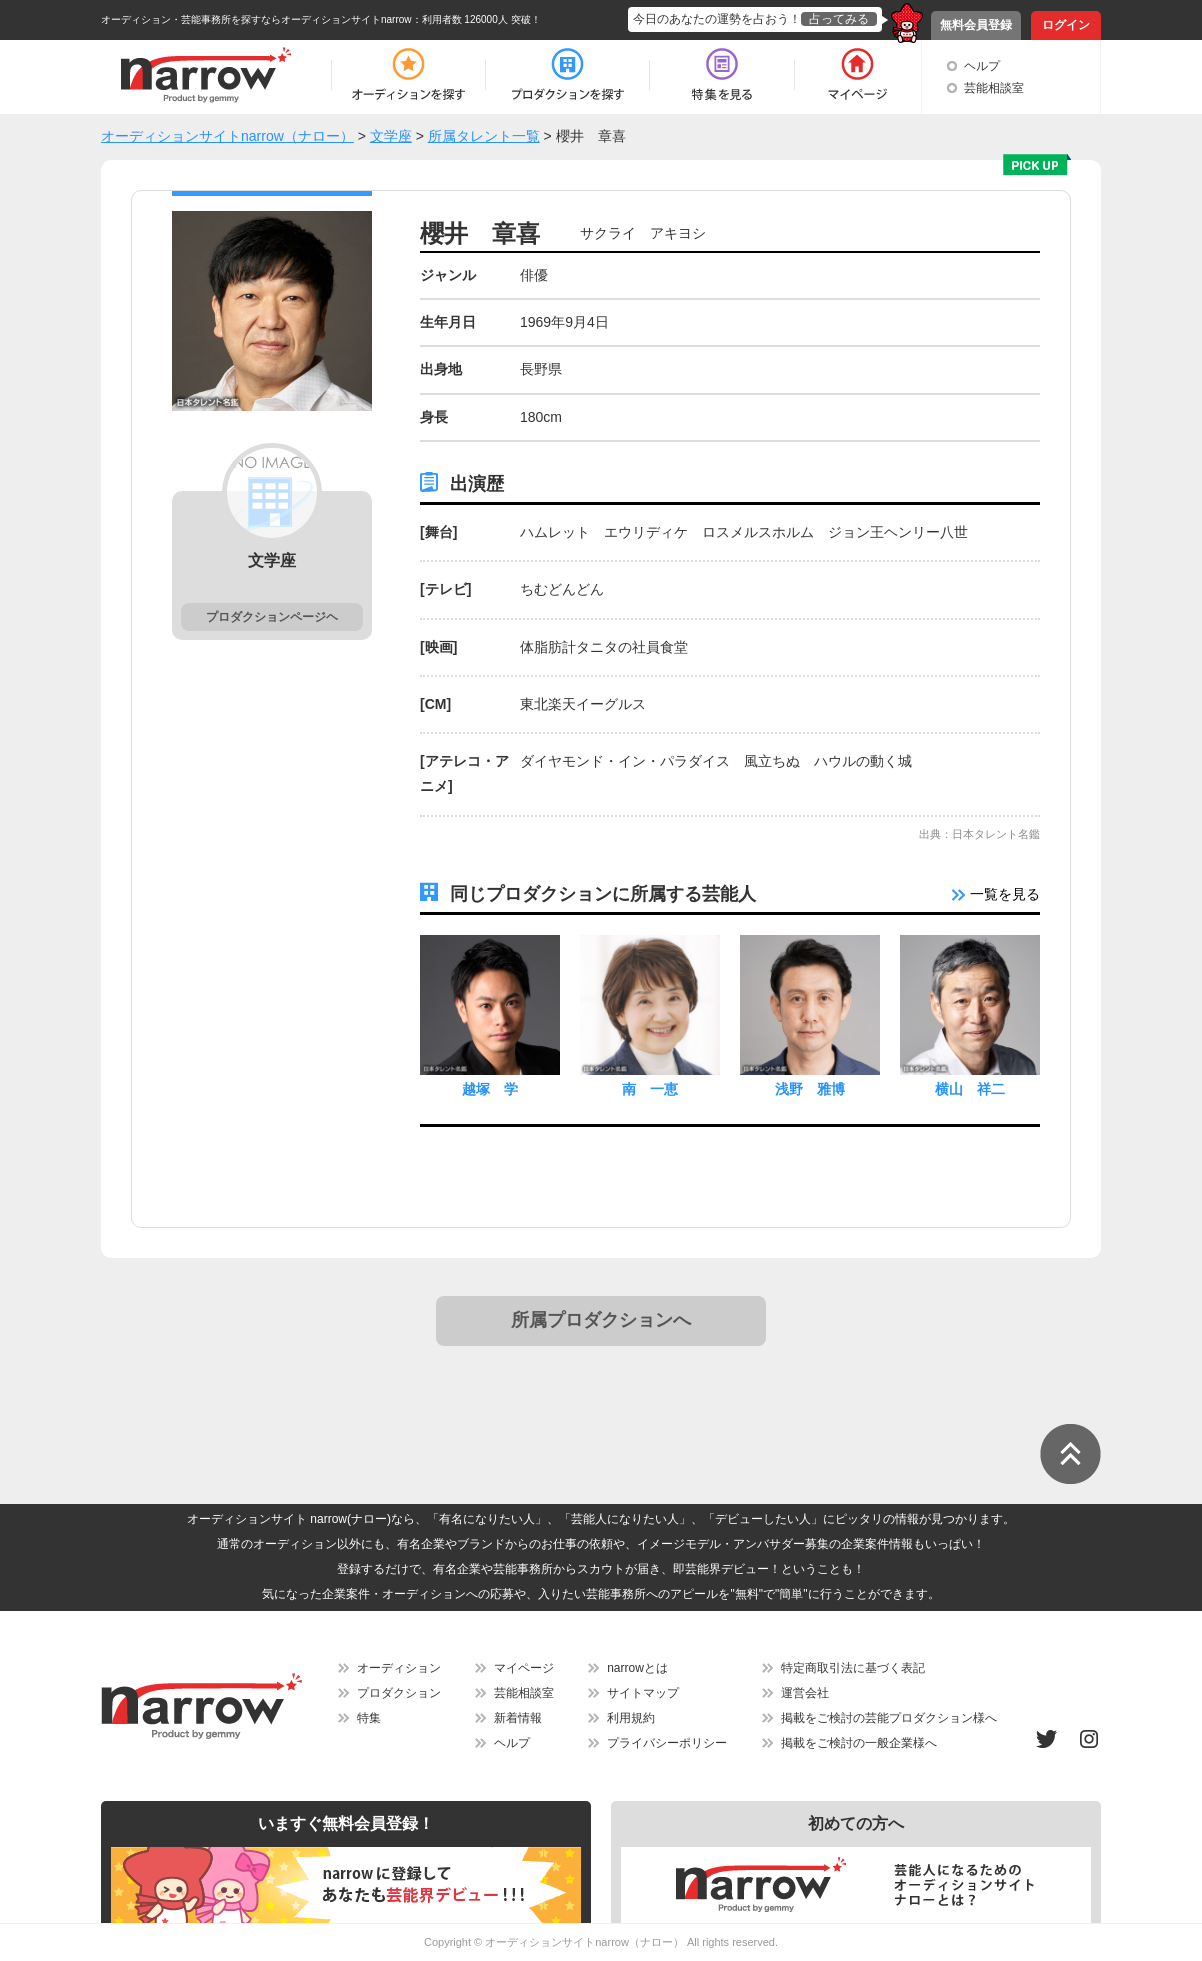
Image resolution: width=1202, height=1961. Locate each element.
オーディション (399, 1668)
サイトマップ (643, 1693)
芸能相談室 (994, 88)
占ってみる (839, 19)
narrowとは (637, 1668)
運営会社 (805, 1693)
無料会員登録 (976, 25)
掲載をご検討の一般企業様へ (859, 1743)
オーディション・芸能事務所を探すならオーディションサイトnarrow (256, 19)
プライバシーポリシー (667, 1743)
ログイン (1066, 25)
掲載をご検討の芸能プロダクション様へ (889, 1718)
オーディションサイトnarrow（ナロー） (584, 1942)
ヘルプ (982, 66)
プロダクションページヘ (272, 617)
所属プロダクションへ (601, 1320)
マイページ (524, 1668)
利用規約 (631, 1718)
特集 (369, 1718)
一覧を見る (996, 894)
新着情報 (518, 1718)
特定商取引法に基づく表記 (853, 1668)
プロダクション (399, 1693)
